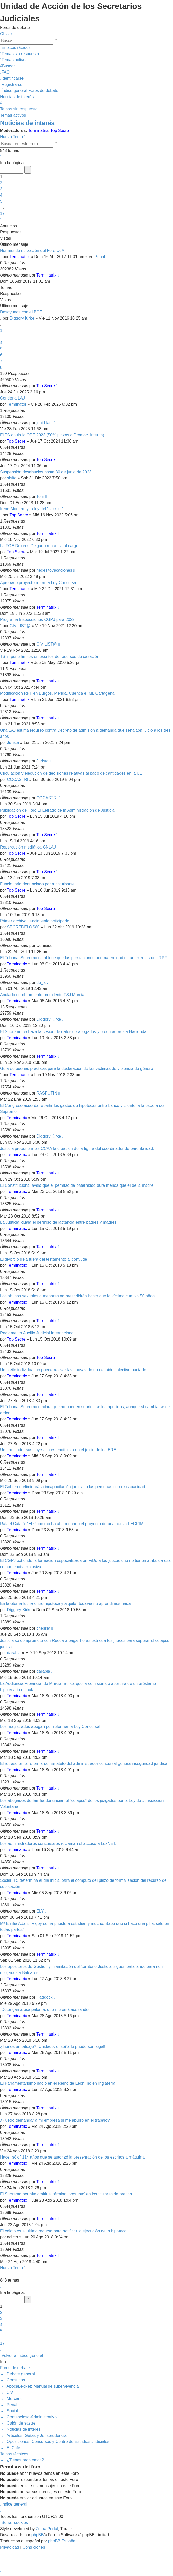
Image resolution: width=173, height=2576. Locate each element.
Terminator (16, 404)
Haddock (44, 1997)
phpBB (37, 2535)
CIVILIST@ (20, 625)
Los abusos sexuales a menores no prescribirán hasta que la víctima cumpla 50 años (77, 1296)
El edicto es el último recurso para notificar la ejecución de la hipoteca (63, 2231)
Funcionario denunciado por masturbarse (37, 884)
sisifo (11, 478)
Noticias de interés (27, 122)
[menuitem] (19, 54)
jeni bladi (44, 423)
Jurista (13, 742)
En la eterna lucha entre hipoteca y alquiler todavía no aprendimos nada (65, 1603)
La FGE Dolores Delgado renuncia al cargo (39, 546)
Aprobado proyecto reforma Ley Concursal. (39, 582)
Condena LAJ (12, 398)
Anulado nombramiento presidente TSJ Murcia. (42, 995)
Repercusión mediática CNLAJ (28, 847)
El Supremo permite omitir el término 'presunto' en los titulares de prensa (66, 2194)
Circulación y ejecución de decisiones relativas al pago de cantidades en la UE (71, 773)
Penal (99, 256)
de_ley (42, 982)
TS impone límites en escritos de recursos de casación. (50, 656)
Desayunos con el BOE (21, 312)
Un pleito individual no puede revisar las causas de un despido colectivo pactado (73, 1370)
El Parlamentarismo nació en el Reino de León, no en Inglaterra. (58, 2083)
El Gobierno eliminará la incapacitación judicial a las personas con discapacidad (72, 1487)
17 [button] (2, 213)
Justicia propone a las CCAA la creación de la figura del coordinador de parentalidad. (77, 1148)
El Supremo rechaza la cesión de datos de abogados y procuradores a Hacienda (73, 1031)
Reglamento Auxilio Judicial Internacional (37, 1333)
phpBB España (61, 2541)
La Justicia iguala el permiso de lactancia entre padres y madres (58, 1222)
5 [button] (1, 201)
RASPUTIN (46, 1093)
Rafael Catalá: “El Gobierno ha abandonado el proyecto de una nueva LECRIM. (72, 1523)
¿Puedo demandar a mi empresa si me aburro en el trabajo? (55, 2120)
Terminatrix (38, 130)
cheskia (43, 1628)
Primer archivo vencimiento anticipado (34, 921)
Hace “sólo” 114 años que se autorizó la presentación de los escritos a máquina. (73, 2157)
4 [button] (1, 195)
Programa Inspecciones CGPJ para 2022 (37, 619)
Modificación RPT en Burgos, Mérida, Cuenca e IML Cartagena (57, 693)
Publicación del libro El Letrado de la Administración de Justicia (57, 810)
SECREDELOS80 (23, 927)
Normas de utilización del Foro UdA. (33, 250)
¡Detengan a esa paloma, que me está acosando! (45, 2009)
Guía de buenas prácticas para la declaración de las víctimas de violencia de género (76, 1068)
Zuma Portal (47, 2529)
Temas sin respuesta (19, 109)
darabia (14, 1653)
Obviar (6, 34)
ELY (40, 1911)
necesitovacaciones (54, 570)
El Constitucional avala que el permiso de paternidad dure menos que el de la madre (76, 1185)
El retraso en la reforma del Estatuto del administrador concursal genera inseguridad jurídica (83, 1763)
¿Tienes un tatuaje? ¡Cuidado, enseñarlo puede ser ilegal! (52, 2046)
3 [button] (1, 189)
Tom (40, 496)
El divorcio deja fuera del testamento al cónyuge (43, 1259)
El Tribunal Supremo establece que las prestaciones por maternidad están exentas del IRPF (83, 958)
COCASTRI (17, 779)
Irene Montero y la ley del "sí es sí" (31, 509)
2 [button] (1, 183)
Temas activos (13, 115)
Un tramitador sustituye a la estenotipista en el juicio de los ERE (58, 1450)
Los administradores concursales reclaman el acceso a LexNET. (58, 1843)
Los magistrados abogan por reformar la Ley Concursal (50, 1726)
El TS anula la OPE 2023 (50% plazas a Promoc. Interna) (52, 435)
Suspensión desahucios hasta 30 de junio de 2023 (46, 472)
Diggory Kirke (22, 318)
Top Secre (59, 130)
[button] (1, 157)
